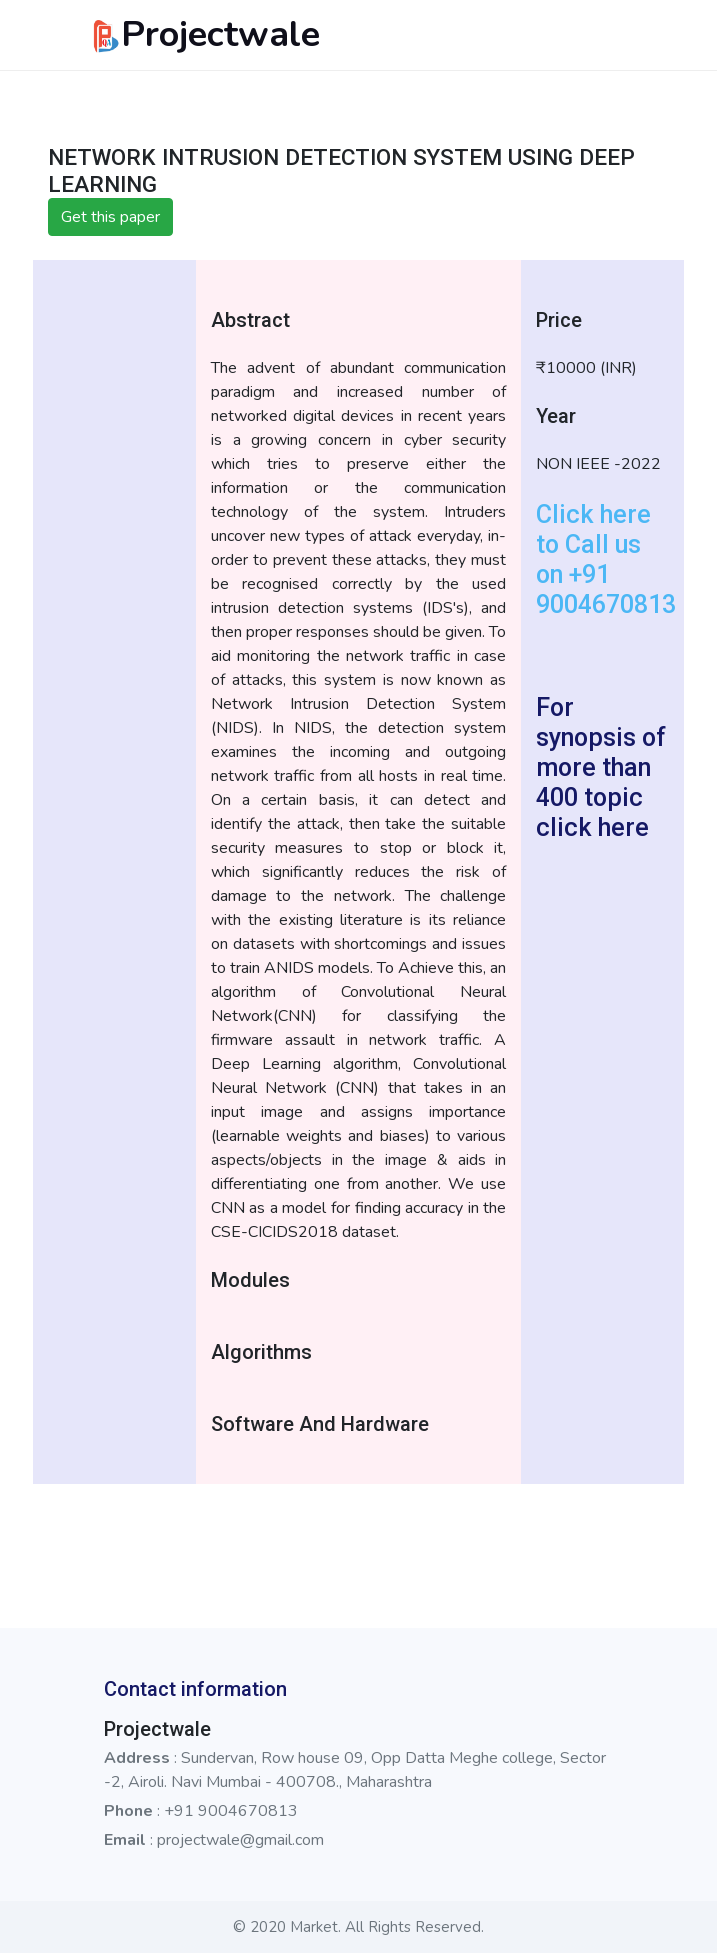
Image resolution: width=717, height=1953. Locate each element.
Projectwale (205, 34)
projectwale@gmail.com (240, 1840)
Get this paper (110, 217)
